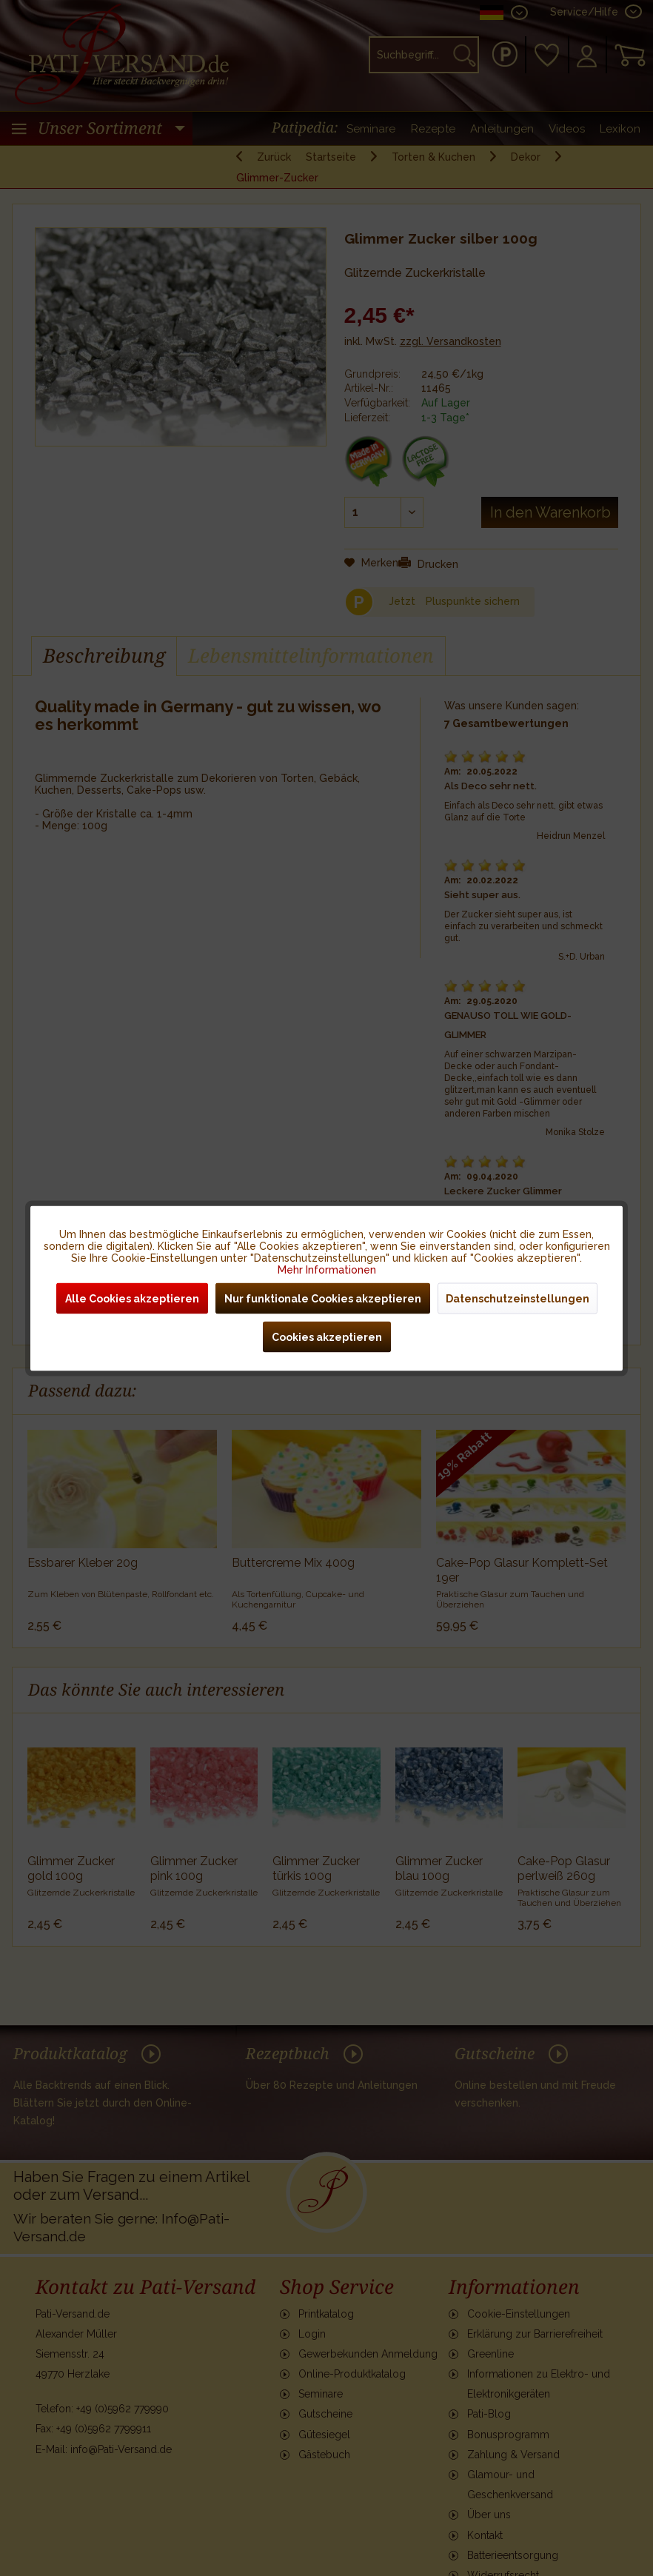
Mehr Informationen (327, 1269)
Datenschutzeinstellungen (517, 1298)
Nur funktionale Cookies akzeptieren (322, 1298)
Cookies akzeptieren (327, 1336)
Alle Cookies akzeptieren (132, 1298)
